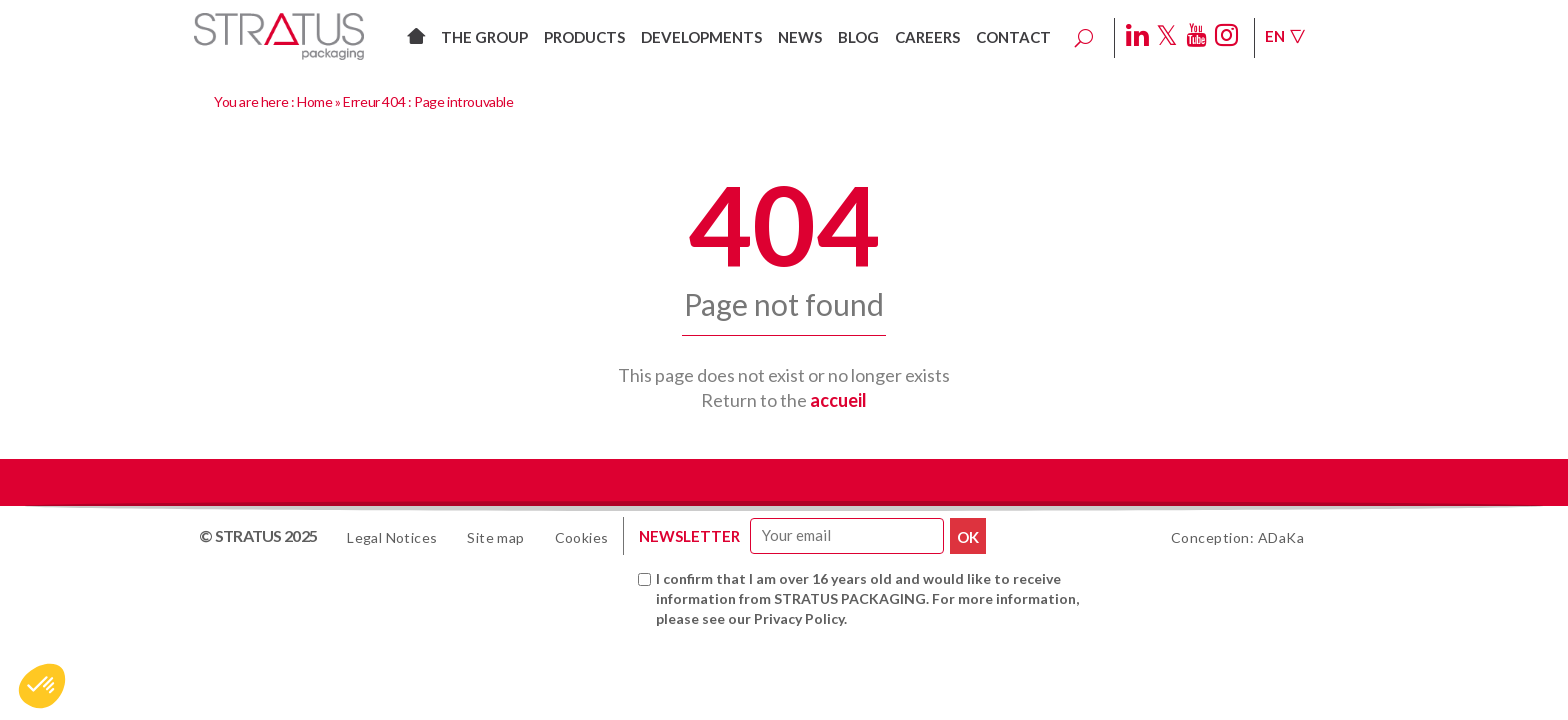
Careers (927, 37)
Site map (495, 537)
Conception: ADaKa (1238, 537)
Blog (858, 37)
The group (484, 37)
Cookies (582, 537)
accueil (838, 400)
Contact (1013, 37)
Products (584, 37)
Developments (701, 37)
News (800, 37)
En (1285, 36)
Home (314, 101)
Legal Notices (392, 537)
